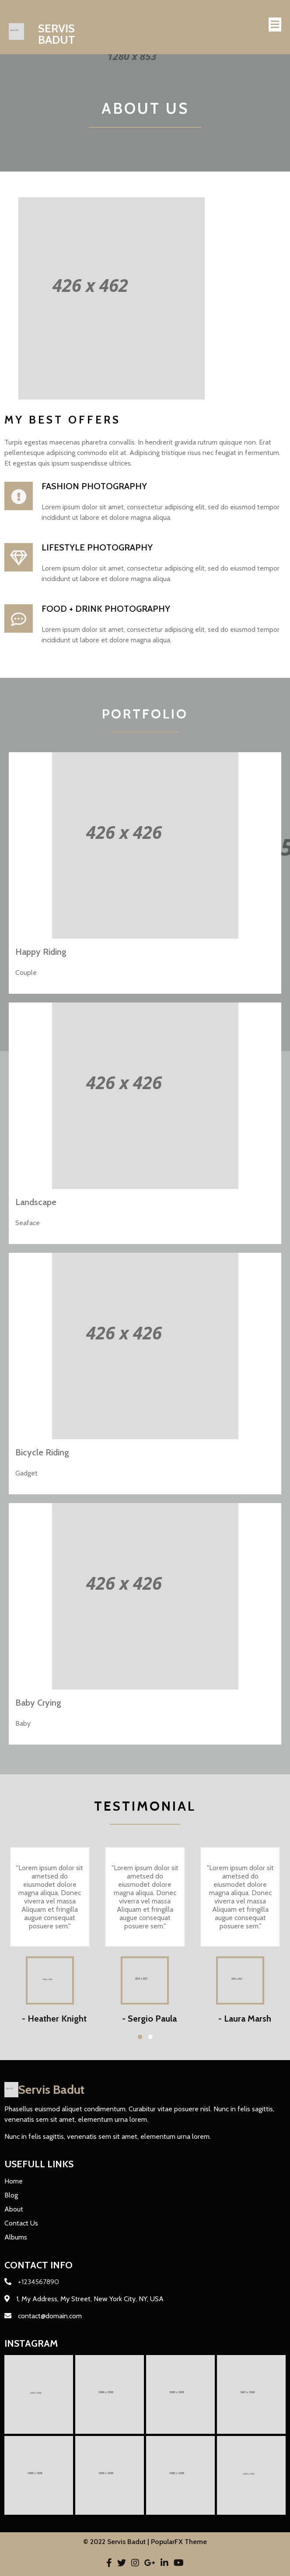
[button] (140, 2037)
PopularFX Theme (179, 2541)
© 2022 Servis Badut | (117, 2541)
